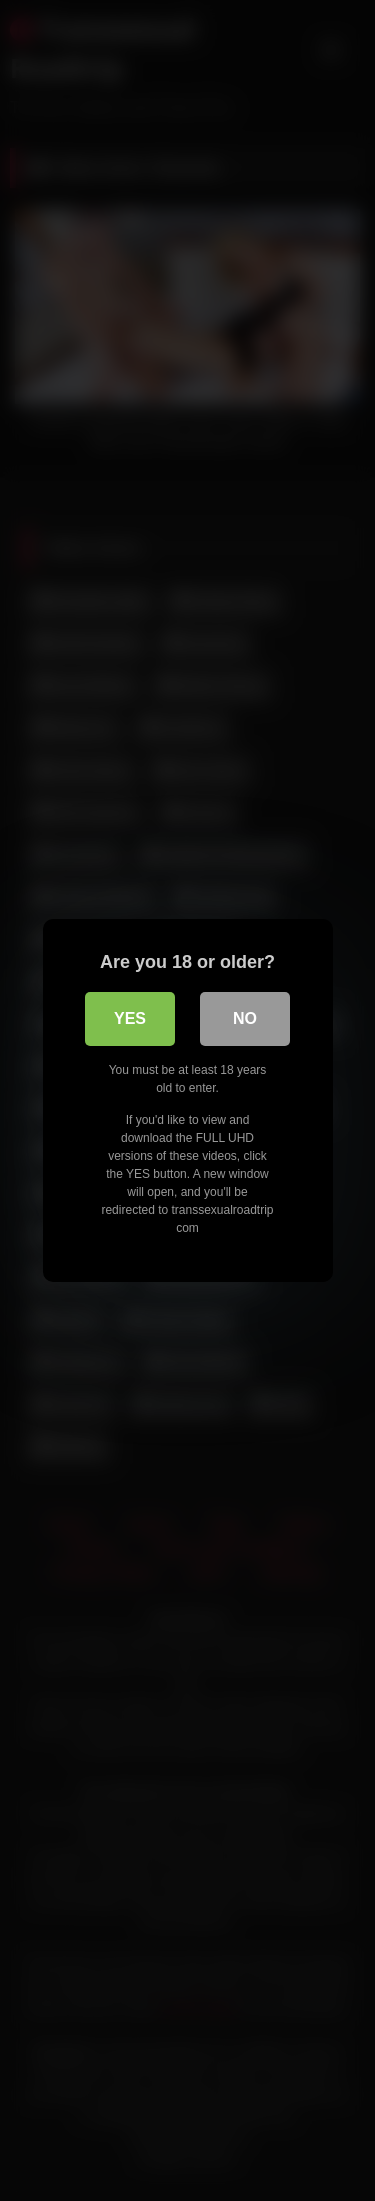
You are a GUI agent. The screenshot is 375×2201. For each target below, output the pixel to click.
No (245, 1018)
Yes (130, 1018)
